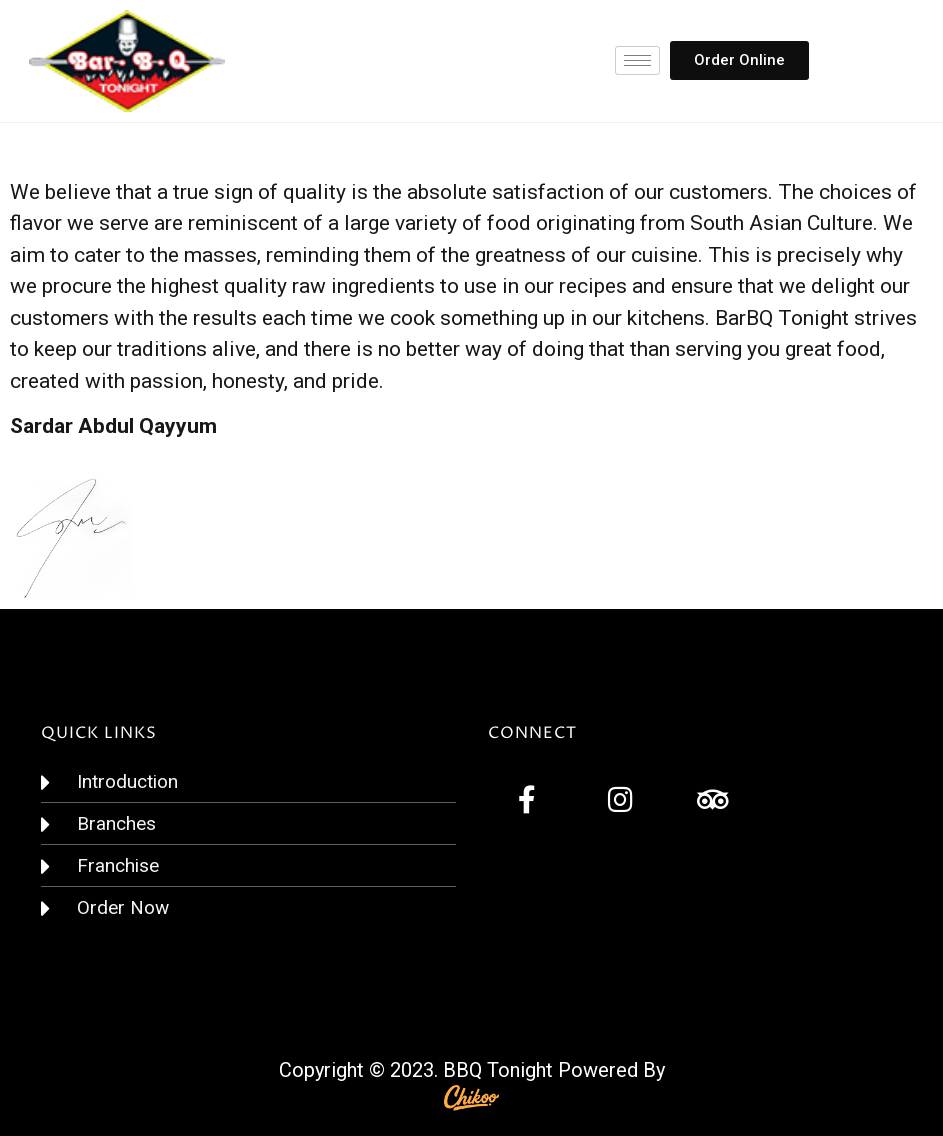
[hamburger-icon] (637, 60)
